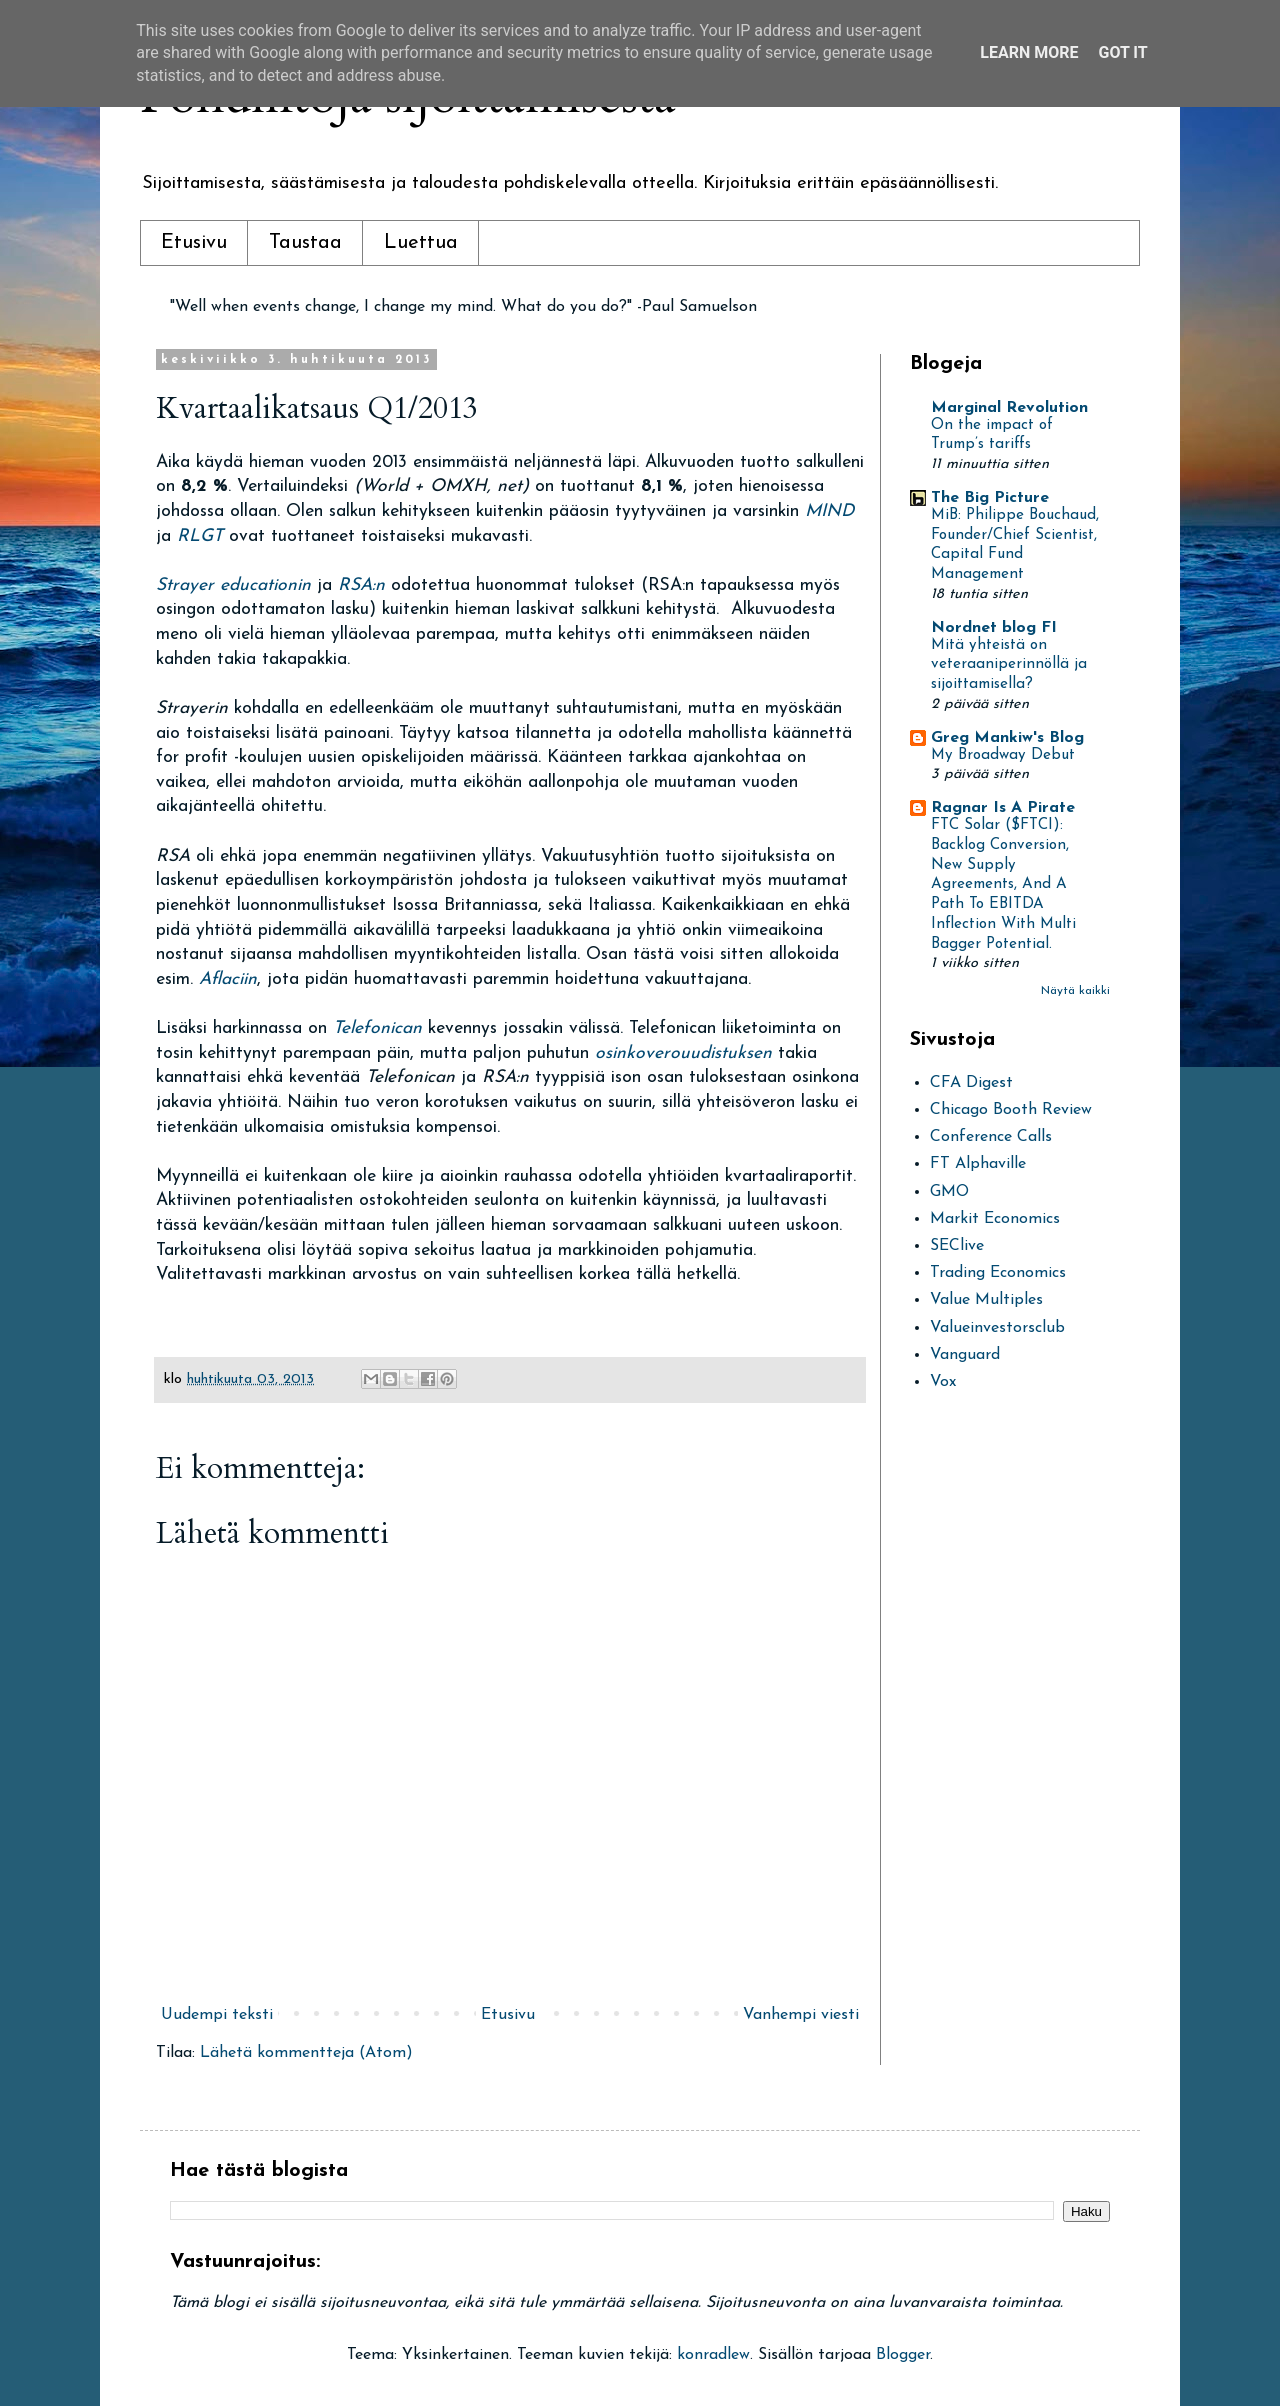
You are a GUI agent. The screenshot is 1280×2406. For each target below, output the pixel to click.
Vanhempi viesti (801, 2015)
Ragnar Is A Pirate (1003, 808)
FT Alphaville (978, 1164)
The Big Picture (990, 498)
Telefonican (380, 1028)
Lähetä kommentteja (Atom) (306, 2053)
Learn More (1029, 52)
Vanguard (965, 1355)
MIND (829, 511)
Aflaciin (228, 979)
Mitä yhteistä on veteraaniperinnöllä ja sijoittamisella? (1009, 665)
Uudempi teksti (217, 2015)
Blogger (903, 2355)
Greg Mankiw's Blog (1007, 738)
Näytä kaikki (1075, 991)
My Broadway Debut (1003, 755)
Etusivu (194, 243)
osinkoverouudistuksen (686, 1053)
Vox (943, 1382)
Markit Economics (995, 1219)
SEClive (957, 1246)
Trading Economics (998, 1273)
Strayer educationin (233, 585)
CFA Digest (971, 1083)
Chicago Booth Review (1011, 1110)
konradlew (713, 2355)
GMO (949, 1192)
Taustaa (305, 243)
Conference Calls (991, 1137)
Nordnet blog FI (994, 628)
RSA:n (361, 585)
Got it (1122, 52)
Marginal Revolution (1009, 408)
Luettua (421, 243)
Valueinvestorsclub (997, 1328)
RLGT (203, 536)
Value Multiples (986, 1300)
